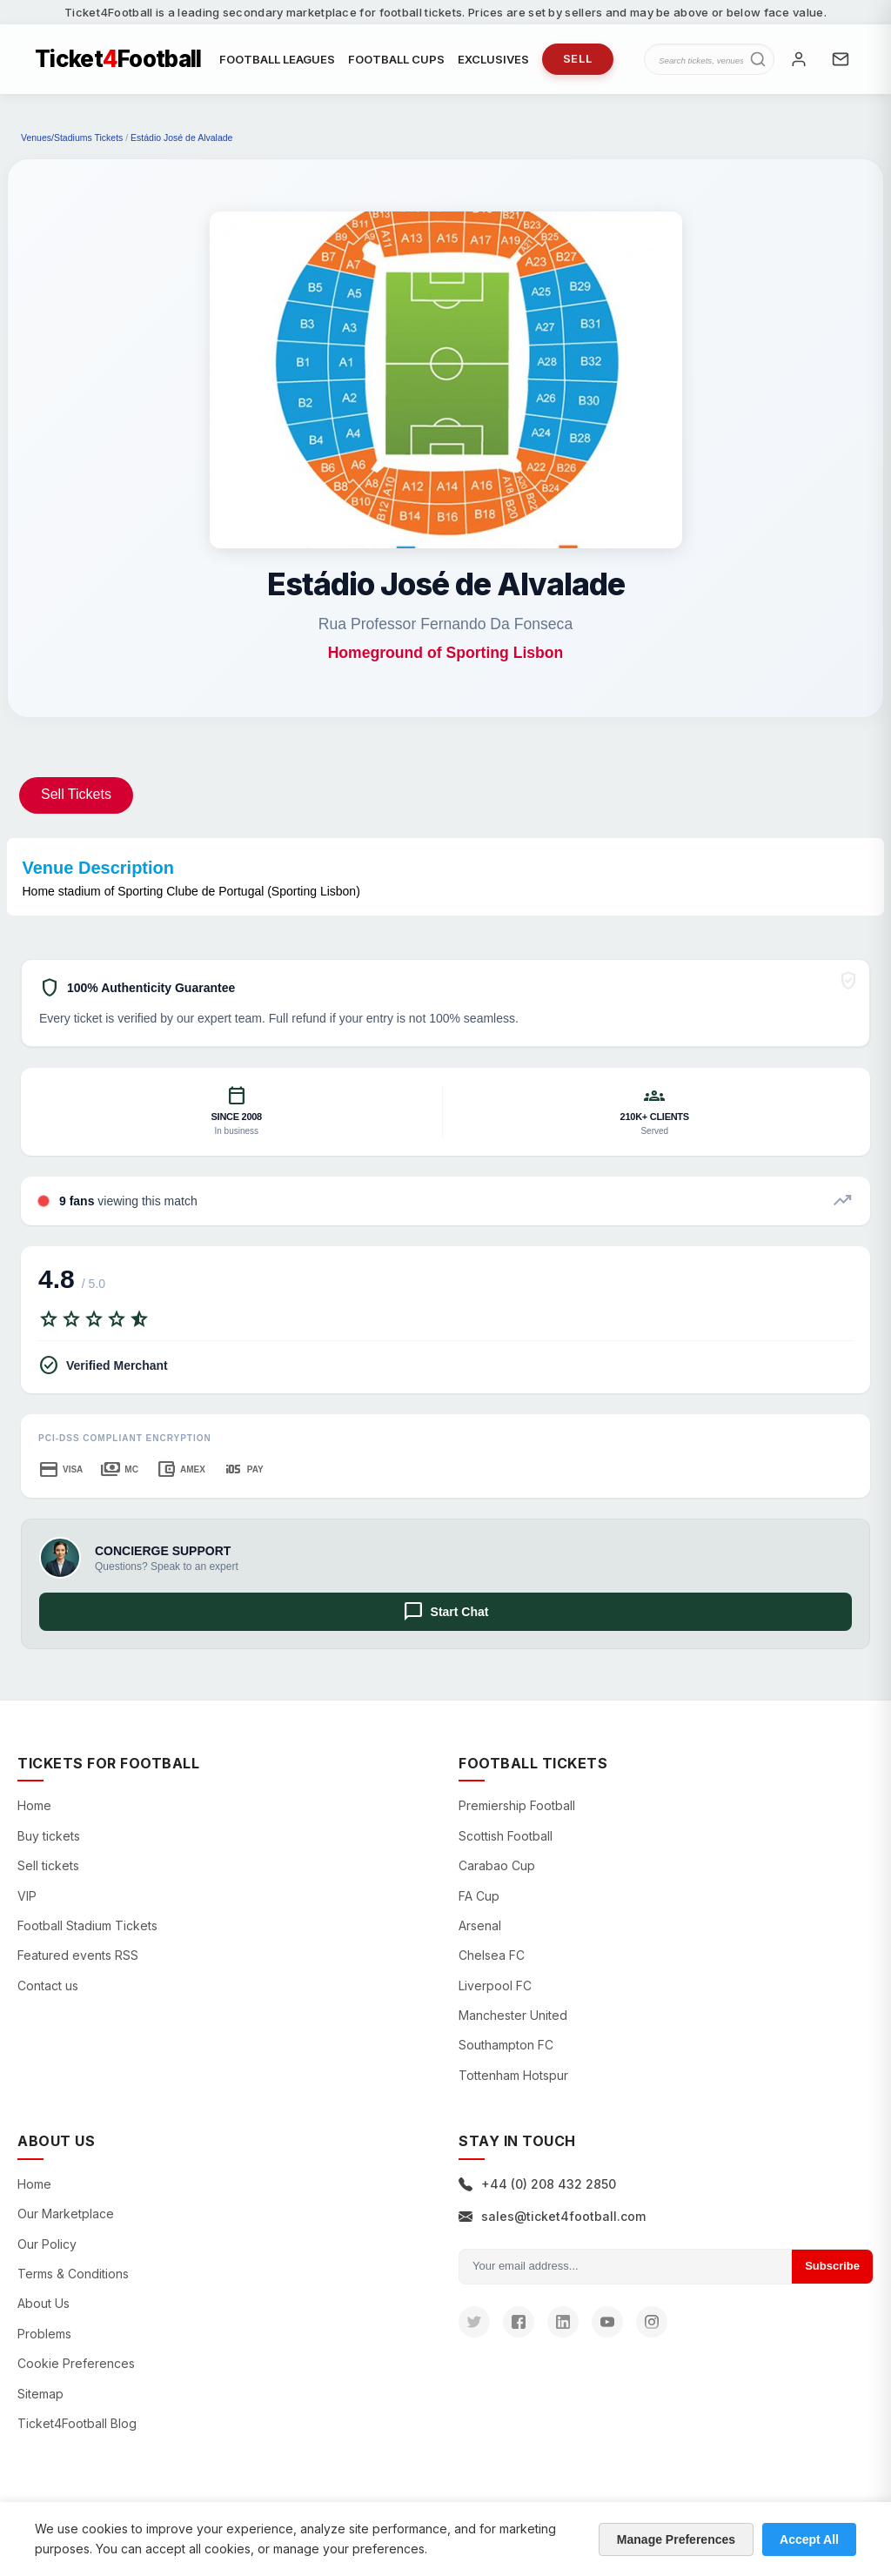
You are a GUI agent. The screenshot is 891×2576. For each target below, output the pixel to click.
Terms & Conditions (73, 2273)
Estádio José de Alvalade (181, 137)
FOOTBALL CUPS (396, 59)
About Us (43, 2303)
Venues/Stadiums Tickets (72, 137)
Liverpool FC (495, 1985)
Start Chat (446, 1612)
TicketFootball (118, 59)
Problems (44, 2333)
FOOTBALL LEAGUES (277, 59)
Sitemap (40, 2393)
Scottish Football (506, 1835)
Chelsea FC (492, 1955)
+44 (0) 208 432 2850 (537, 2184)
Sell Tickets (76, 794)
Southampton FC (506, 2044)
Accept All (809, 2539)
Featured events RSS (77, 1955)
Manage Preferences (676, 2539)
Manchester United (513, 2015)
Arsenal (480, 1925)
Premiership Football (517, 1805)
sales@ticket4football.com (552, 2216)
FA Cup (479, 1895)
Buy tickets (48, 1835)
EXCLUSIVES (493, 59)
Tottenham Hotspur (513, 2075)
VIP (27, 1895)
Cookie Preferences (76, 2363)
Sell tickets (48, 1865)
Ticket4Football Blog (77, 2423)
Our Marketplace (65, 2213)
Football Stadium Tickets (87, 1925)
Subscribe (832, 2265)
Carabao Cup (497, 1865)
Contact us (47, 1985)
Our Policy (47, 2244)
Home (34, 1805)
